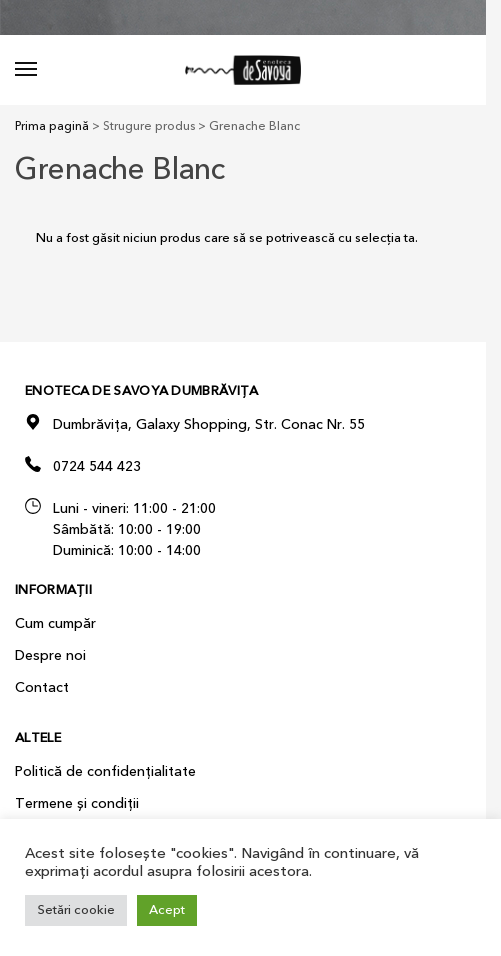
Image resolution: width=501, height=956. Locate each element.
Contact (42, 687)
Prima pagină (52, 126)
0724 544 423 (97, 466)
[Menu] (45, 70)
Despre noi (50, 655)
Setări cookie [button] (76, 910)
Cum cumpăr (55, 623)
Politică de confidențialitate (105, 771)
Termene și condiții (77, 803)
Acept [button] (167, 910)
